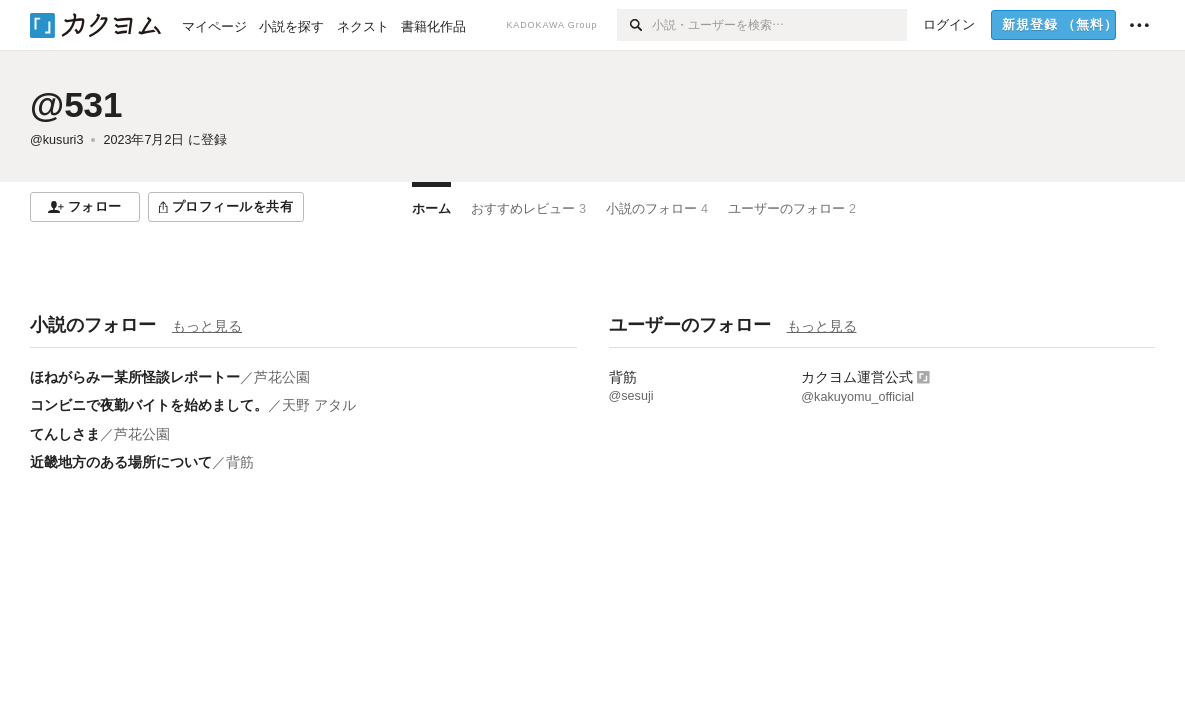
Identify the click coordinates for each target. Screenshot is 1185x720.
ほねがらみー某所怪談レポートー (135, 377)
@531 (76, 104)
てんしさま (65, 434)
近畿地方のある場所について (121, 462)
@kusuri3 (56, 140)
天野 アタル (319, 405)
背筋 (240, 462)
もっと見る (207, 326)
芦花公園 (282, 377)
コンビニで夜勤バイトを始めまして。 (149, 405)
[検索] (634, 25)
